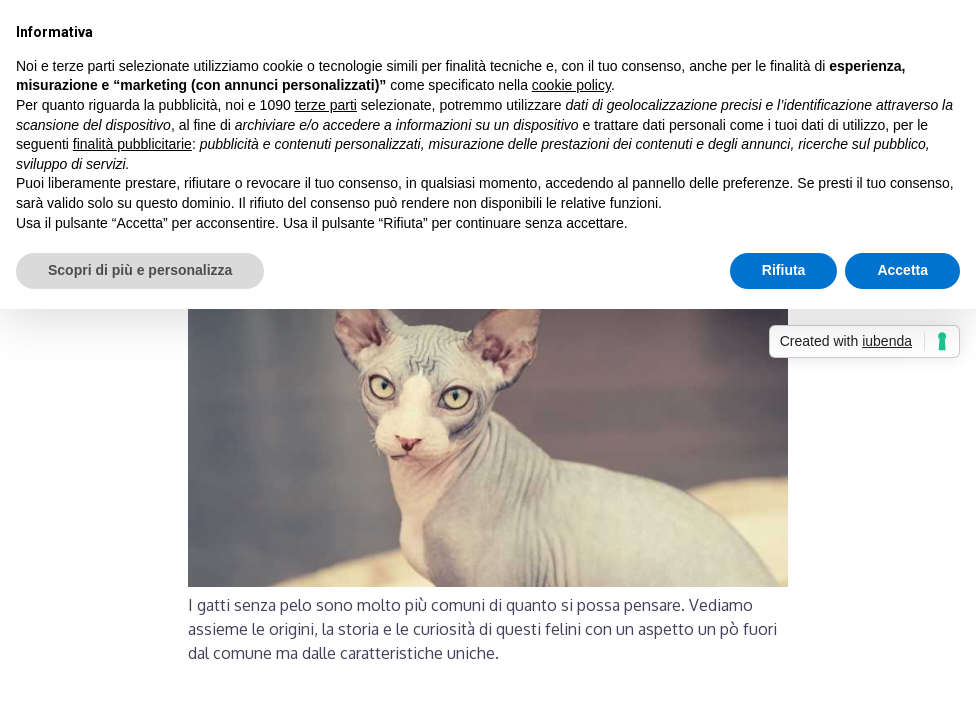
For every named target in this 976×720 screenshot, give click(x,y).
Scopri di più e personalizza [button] (140, 270)
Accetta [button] (902, 270)
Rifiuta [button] (784, 270)
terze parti (326, 105)
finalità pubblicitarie (132, 144)
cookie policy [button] (571, 85)
